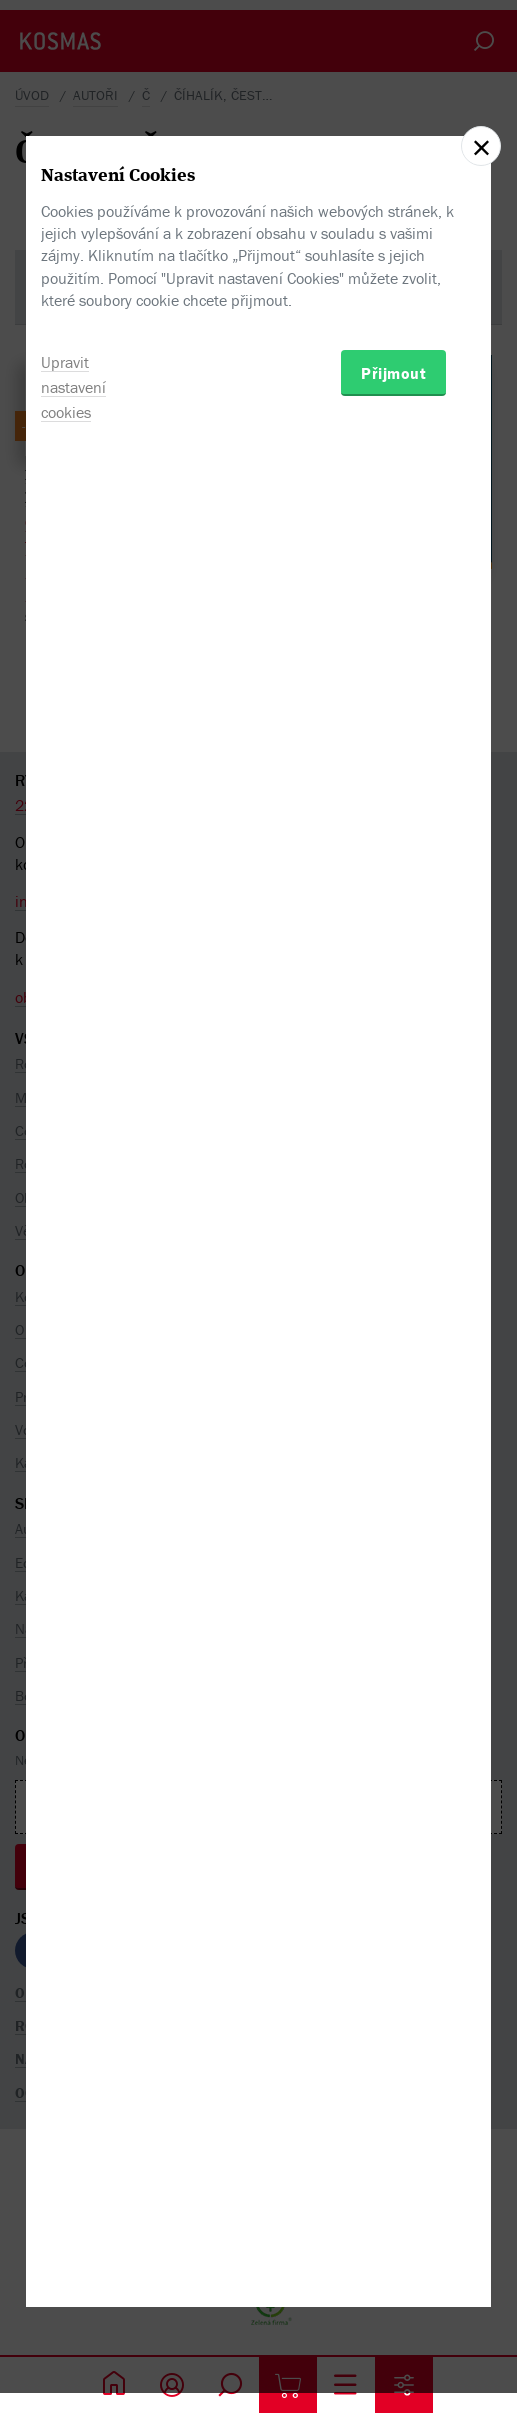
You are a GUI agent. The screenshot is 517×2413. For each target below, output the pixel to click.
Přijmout (393, 1307)
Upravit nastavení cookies (73, 1321)
